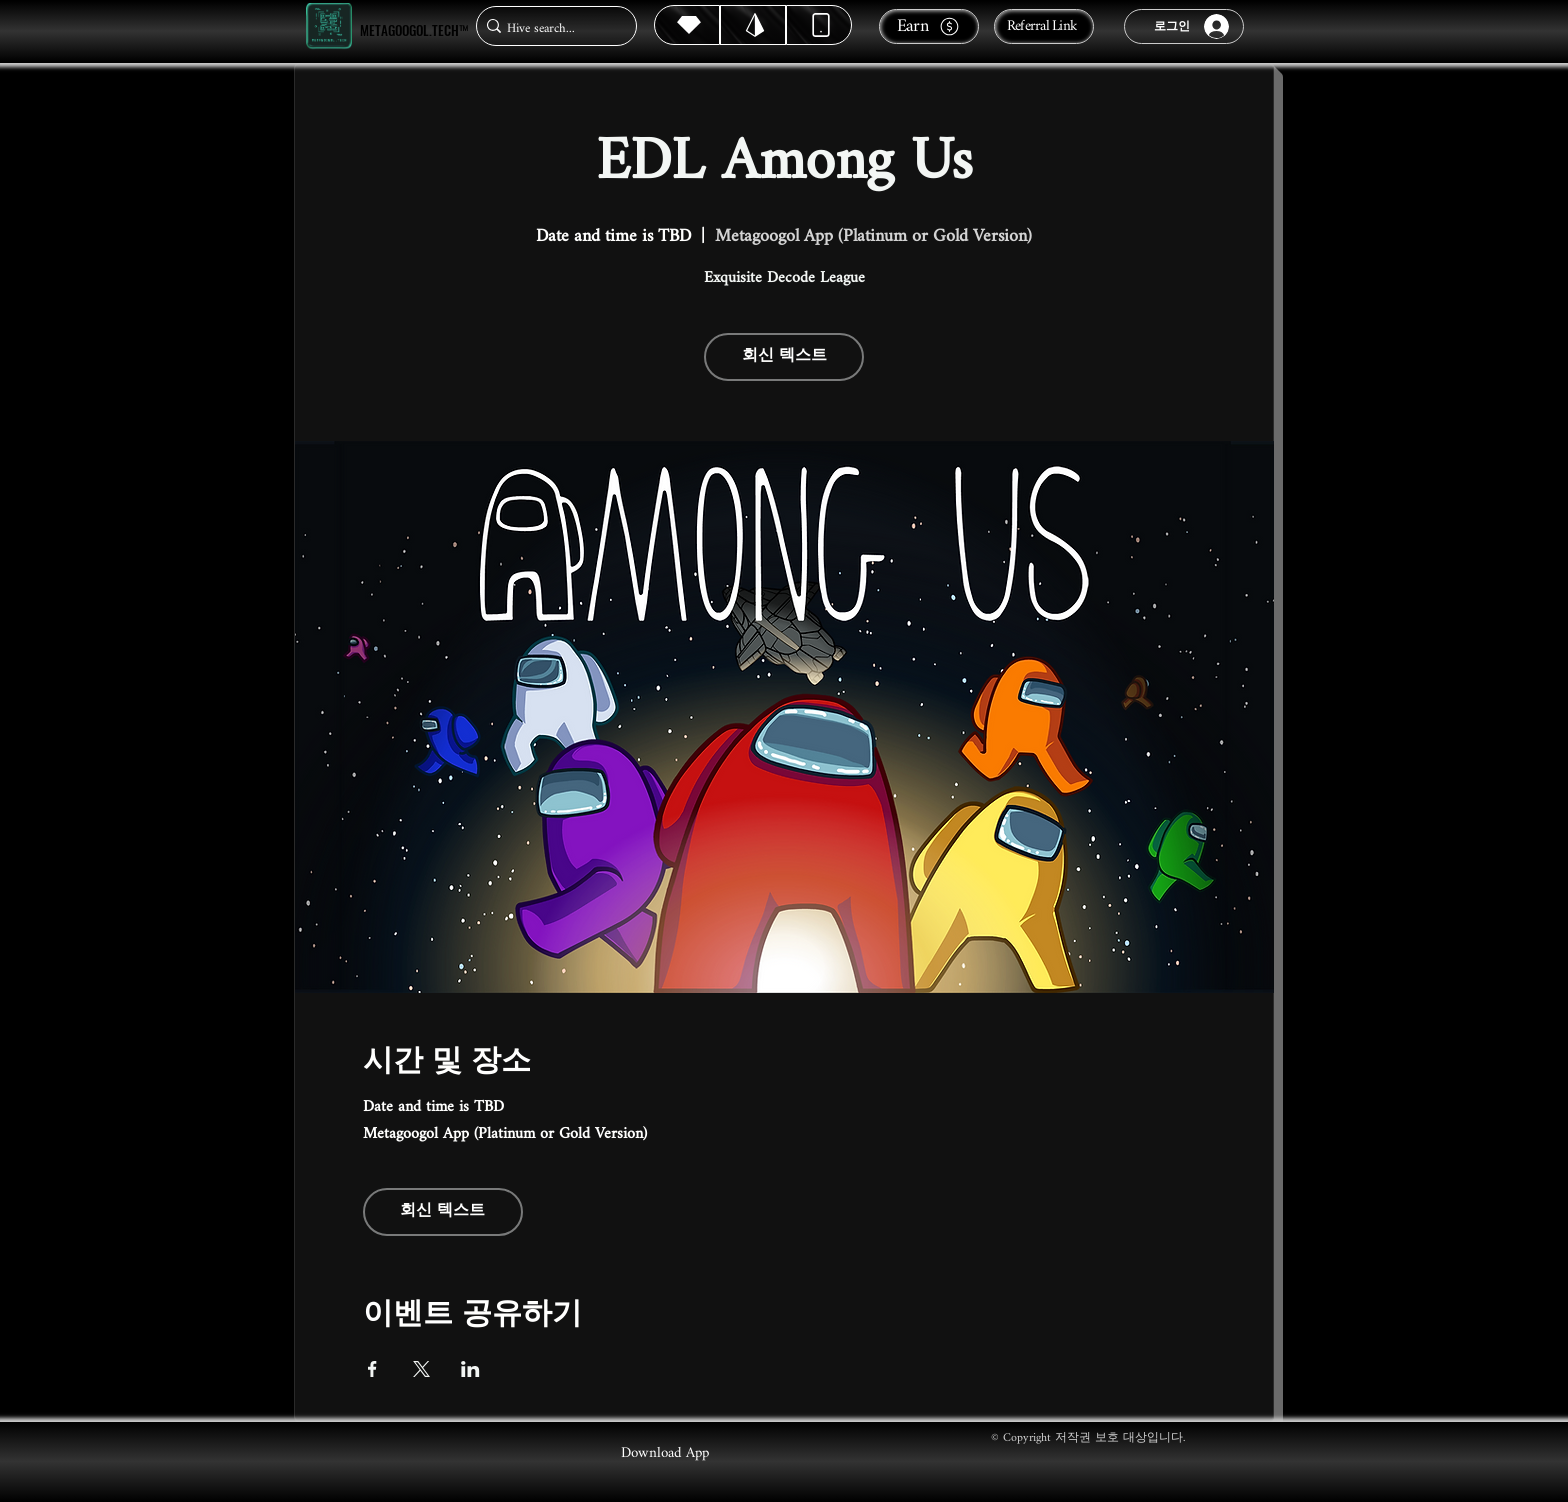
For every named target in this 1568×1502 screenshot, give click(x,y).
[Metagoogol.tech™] (329, 26)
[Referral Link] (1044, 26)
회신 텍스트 (784, 356)
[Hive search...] (550, 28)
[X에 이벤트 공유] (421, 1369)
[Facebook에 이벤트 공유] (372, 1369)
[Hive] (687, 25)
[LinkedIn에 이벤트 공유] (470, 1369)
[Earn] (929, 26)
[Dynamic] (819, 25)
